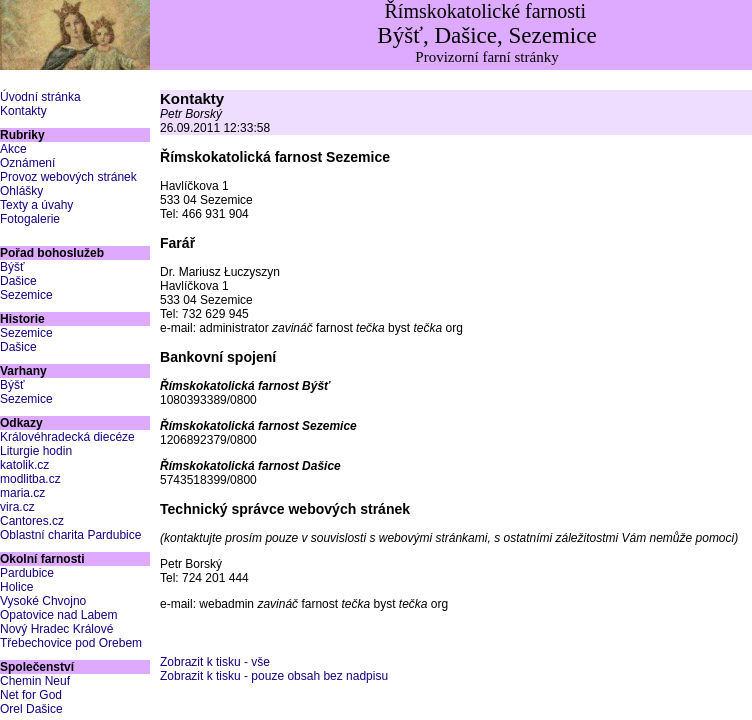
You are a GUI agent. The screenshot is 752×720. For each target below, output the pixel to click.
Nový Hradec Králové (56, 629)
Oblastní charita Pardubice (70, 535)
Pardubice (27, 573)
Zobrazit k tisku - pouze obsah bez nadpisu (274, 676)
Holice (16, 587)
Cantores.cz (32, 521)
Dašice (18, 281)
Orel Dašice (31, 709)
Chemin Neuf (35, 681)
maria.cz (22, 493)
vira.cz (17, 507)
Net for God (31, 695)
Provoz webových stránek (68, 177)
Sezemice (26, 295)
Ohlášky (21, 191)
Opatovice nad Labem (58, 615)
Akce (13, 149)
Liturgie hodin (36, 451)
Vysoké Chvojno (43, 601)
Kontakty (23, 111)
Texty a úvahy (36, 205)
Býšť (12, 267)
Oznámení (27, 163)
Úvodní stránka (40, 97)
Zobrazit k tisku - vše (215, 662)
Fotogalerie (30, 219)
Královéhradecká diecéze (67, 437)
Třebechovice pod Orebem (71, 643)
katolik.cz (24, 465)
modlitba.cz (30, 479)
